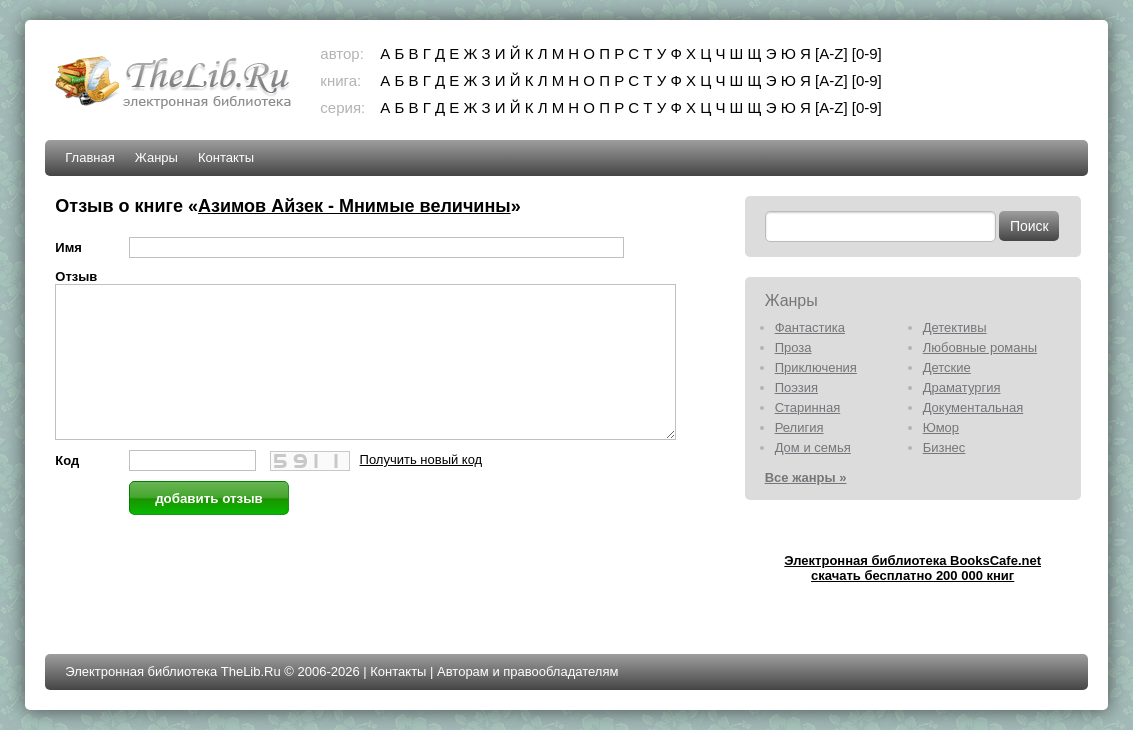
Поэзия (796, 387)
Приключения (816, 367)
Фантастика (810, 327)
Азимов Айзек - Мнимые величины (354, 206)
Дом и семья (813, 447)
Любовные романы (980, 347)
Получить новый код (421, 489)
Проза (793, 347)
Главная (89, 157)
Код (67, 490)
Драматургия (962, 387)
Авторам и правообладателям (527, 671)
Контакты (226, 157)
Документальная (973, 407)
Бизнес (944, 447)
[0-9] (867, 53)
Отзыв (76, 276)
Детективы (955, 327)
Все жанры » (806, 477)
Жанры (156, 157)
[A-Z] (831, 53)
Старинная (808, 407)
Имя (68, 247)
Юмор (941, 427)
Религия (799, 427)
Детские (947, 367)
